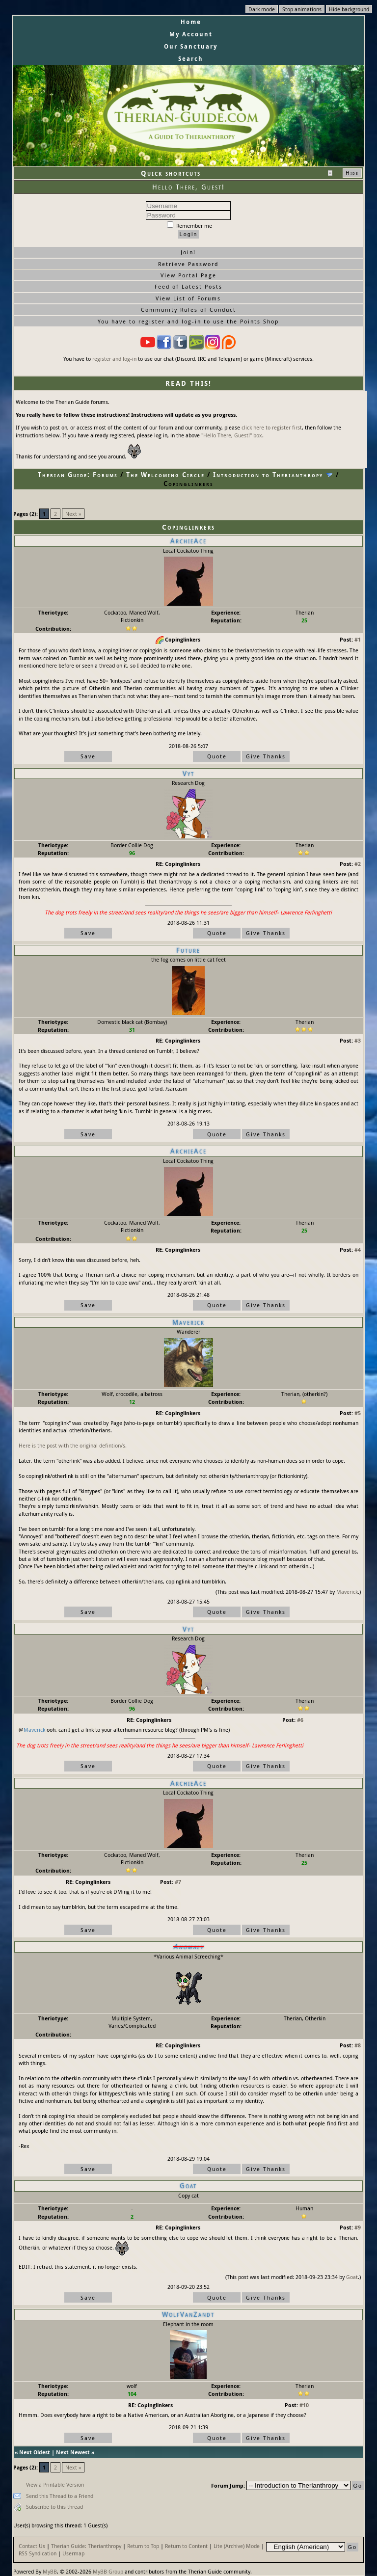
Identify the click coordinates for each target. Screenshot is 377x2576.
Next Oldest (34, 2452)
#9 (357, 2227)
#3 (357, 1040)
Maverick (347, 1591)
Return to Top (143, 2545)
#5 (357, 1413)
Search (190, 58)
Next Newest (73, 2452)
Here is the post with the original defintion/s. (73, 1445)
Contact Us (32, 2545)
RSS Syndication (37, 2553)
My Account (191, 34)
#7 (178, 1881)
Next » (73, 513)
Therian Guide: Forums (78, 474)
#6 (300, 1719)
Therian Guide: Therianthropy (86, 2545)
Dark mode (261, 9)
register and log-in (114, 358)
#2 (357, 863)
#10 (304, 2405)
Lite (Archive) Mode (237, 2545)
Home (191, 22)
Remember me (189, 225)
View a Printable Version (55, 2484)
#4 (357, 1249)
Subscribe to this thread (54, 2506)
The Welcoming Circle (165, 474)
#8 (357, 2045)
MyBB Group (108, 2571)
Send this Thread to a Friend (59, 2495)
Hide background (349, 9)
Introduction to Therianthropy (268, 474)
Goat (352, 2277)
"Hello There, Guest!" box (231, 435)
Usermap (73, 2553)
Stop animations (302, 9)
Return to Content (186, 2545)
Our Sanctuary (190, 46)
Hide (352, 172)
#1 (357, 639)
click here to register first (272, 427)
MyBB (50, 2571)
